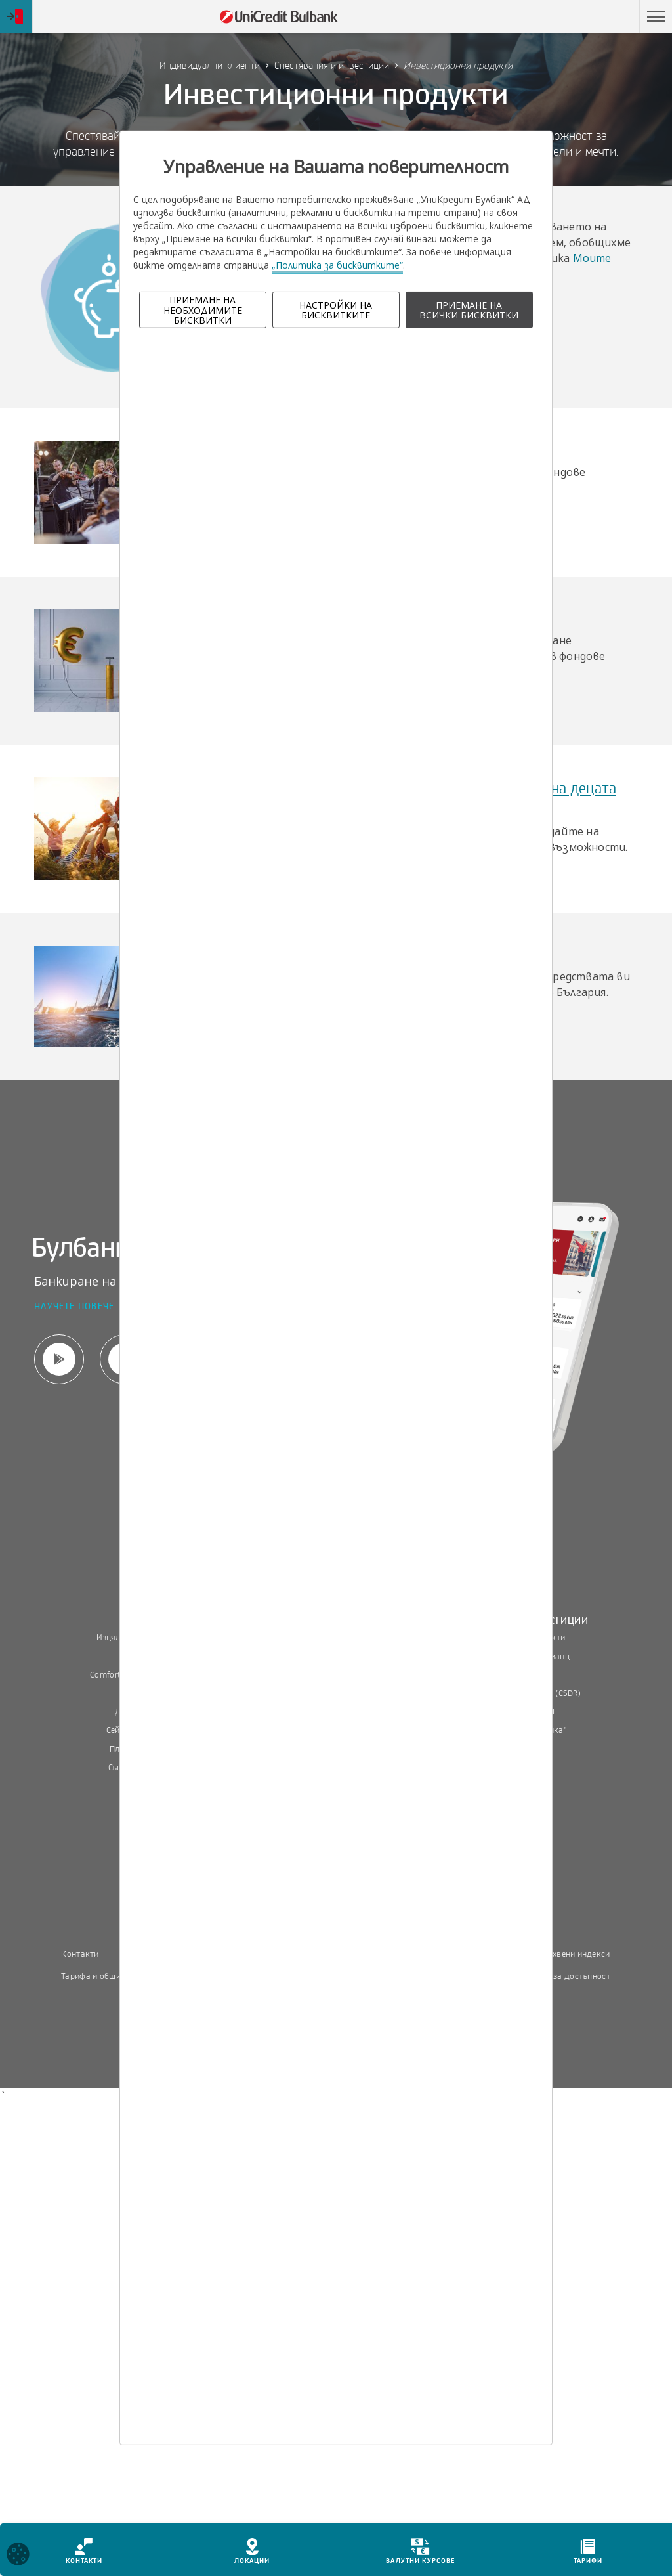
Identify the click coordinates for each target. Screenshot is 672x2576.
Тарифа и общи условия (107, 1976)
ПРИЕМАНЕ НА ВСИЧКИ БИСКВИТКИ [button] (468, 310)
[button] (655, 16)
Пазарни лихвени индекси (558, 1954)
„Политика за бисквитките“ (337, 265)
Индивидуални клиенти (209, 66)
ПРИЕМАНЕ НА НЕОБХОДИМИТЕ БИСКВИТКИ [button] (202, 310)
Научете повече (74, 1307)
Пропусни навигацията (569, 16)
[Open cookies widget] (18, 2556)
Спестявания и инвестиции (331, 66)
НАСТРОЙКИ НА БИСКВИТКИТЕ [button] (335, 310)
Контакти (79, 1954)
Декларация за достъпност (556, 1976)
